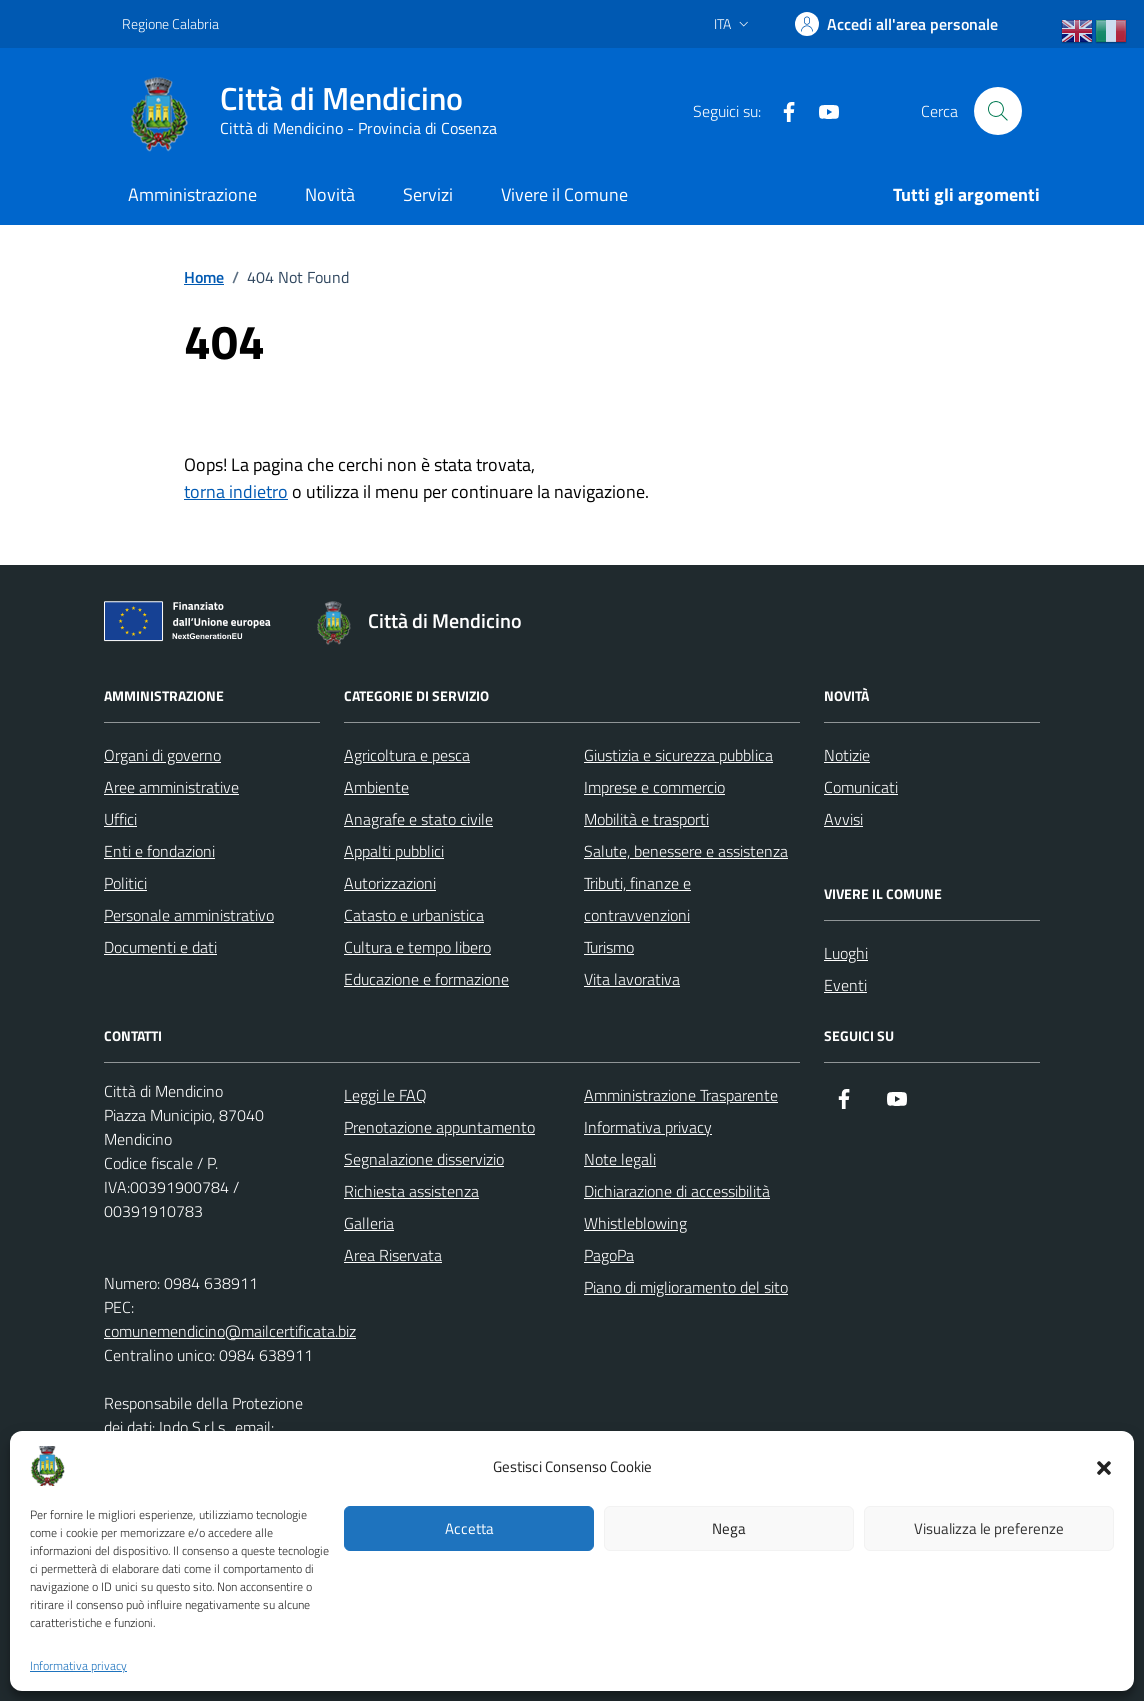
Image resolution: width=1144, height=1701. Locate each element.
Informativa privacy (78, 1666)
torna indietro (236, 491)
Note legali (620, 1159)
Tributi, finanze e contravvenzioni (637, 899)
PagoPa (609, 1255)
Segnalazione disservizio (424, 1159)
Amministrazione (192, 194)
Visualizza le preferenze (989, 1528)
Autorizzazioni (390, 883)
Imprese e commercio (654, 787)
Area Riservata (393, 1255)
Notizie (847, 755)
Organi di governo (162, 755)
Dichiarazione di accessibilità (677, 1191)
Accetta (469, 1528)
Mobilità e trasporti (646, 819)
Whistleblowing (635, 1223)
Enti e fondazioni (159, 851)
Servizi (428, 194)
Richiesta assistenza (411, 1191)
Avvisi (843, 819)
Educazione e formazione (426, 979)
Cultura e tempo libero (417, 947)
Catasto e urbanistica (414, 915)
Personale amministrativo (189, 915)
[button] (1104, 1466)
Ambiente (376, 787)
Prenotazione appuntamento (439, 1127)
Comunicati (861, 787)
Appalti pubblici (394, 851)
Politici (125, 883)
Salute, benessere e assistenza (686, 851)
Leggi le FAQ (385, 1095)
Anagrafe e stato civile (418, 819)
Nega (729, 1528)
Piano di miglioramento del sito (686, 1287)
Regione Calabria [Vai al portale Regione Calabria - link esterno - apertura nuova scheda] (170, 23)
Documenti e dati (160, 947)
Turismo (609, 947)
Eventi (845, 985)
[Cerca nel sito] (998, 111)
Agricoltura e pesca (407, 755)
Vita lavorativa (632, 979)
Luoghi (846, 953)
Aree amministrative (171, 787)
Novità (330, 194)
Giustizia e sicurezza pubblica (678, 755)
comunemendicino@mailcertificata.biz (230, 1331)
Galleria (369, 1223)
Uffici (120, 819)
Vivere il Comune (564, 194)
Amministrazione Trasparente (681, 1095)
